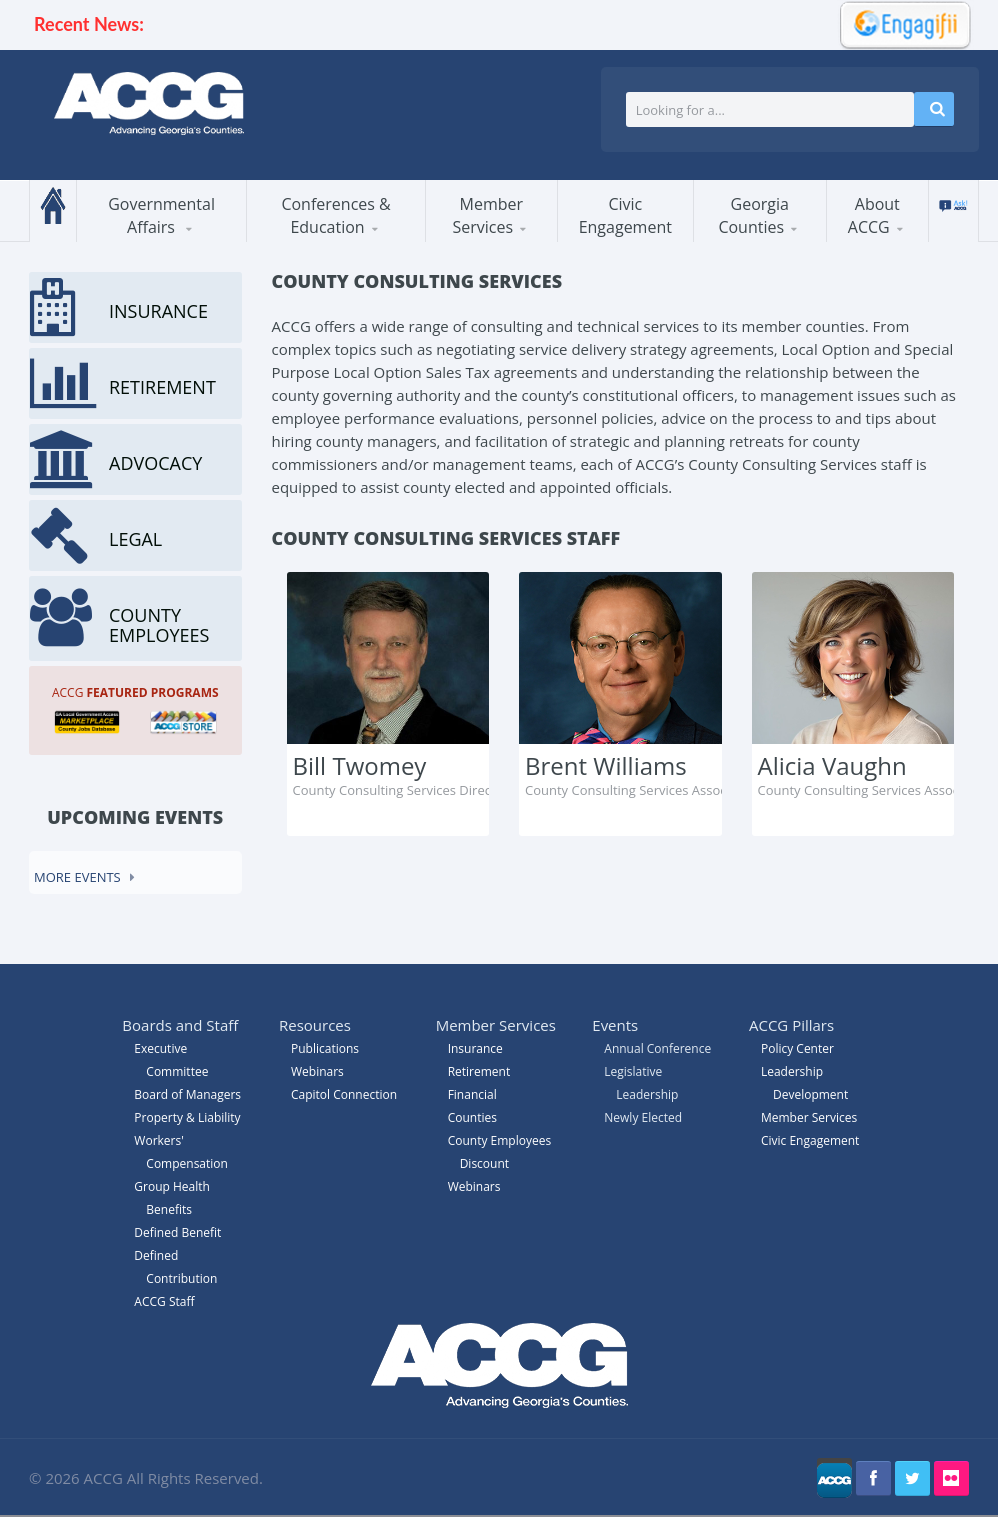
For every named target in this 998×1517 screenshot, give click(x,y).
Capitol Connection (344, 1094)
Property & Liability (187, 1117)
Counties (472, 1117)
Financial (472, 1094)
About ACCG (874, 215)
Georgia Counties (753, 215)
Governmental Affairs (161, 215)
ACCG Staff (164, 1301)
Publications (325, 1048)
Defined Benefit (177, 1232)
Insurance (475, 1048)
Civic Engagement (625, 215)
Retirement (479, 1071)
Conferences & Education (335, 215)
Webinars (474, 1186)
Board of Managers (187, 1094)
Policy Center (797, 1048)
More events (77, 877)
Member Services (488, 215)
